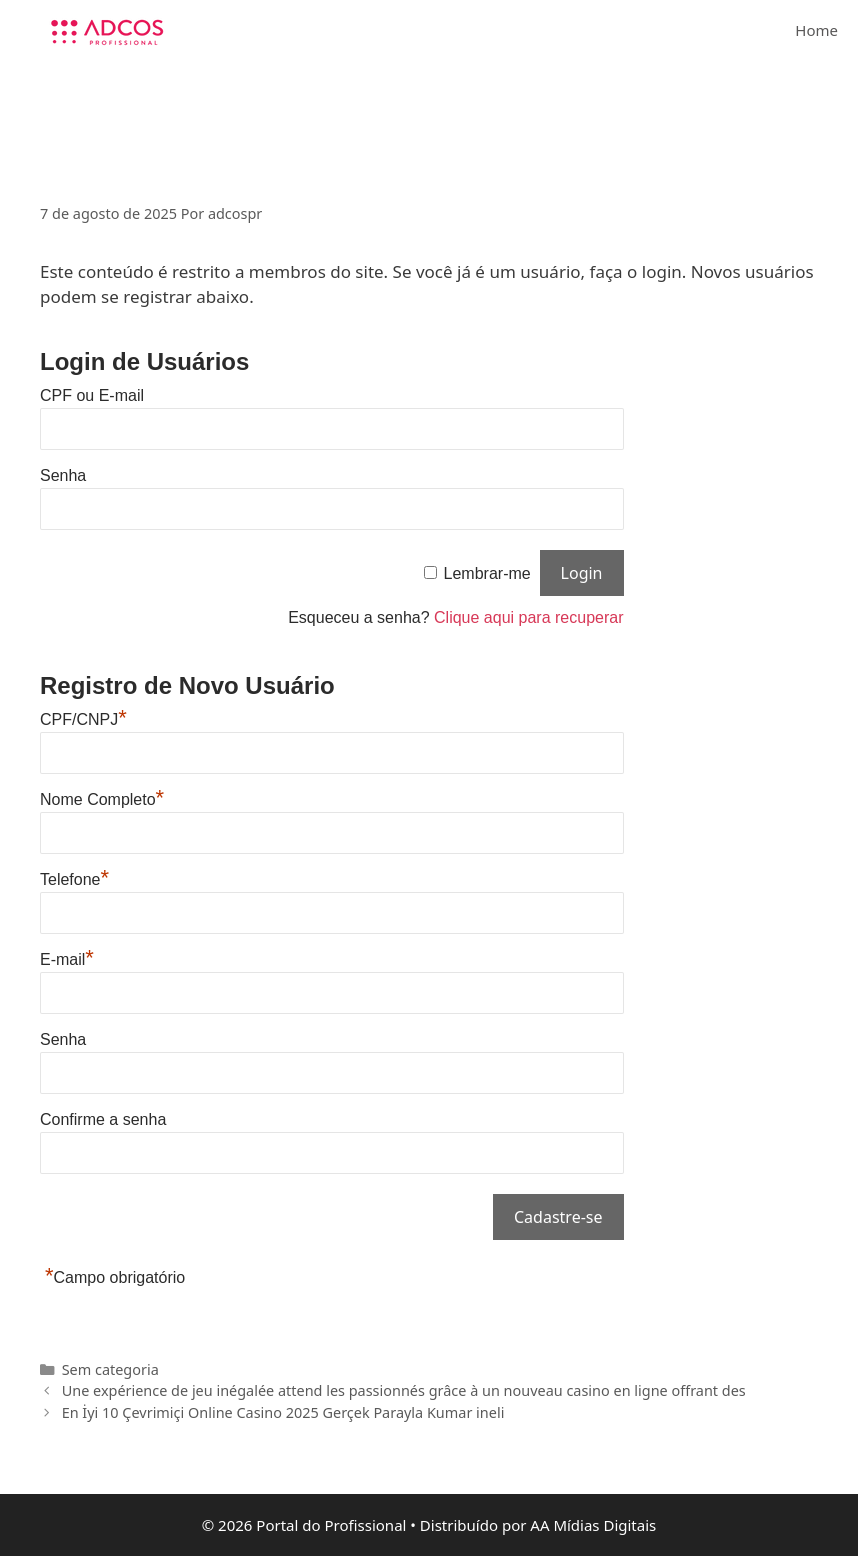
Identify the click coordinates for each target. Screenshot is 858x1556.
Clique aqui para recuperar (528, 617)
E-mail (67, 959)
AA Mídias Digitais (593, 1525)
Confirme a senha (103, 1119)
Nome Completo (102, 799)
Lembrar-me (487, 573)
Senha (63, 475)
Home (816, 30)
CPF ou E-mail (92, 395)
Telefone (74, 879)
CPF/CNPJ (83, 719)
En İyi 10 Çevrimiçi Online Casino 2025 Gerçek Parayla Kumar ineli (283, 1412)
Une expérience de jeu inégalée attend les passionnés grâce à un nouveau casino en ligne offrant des (404, 1390)
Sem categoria (110, 1369)
